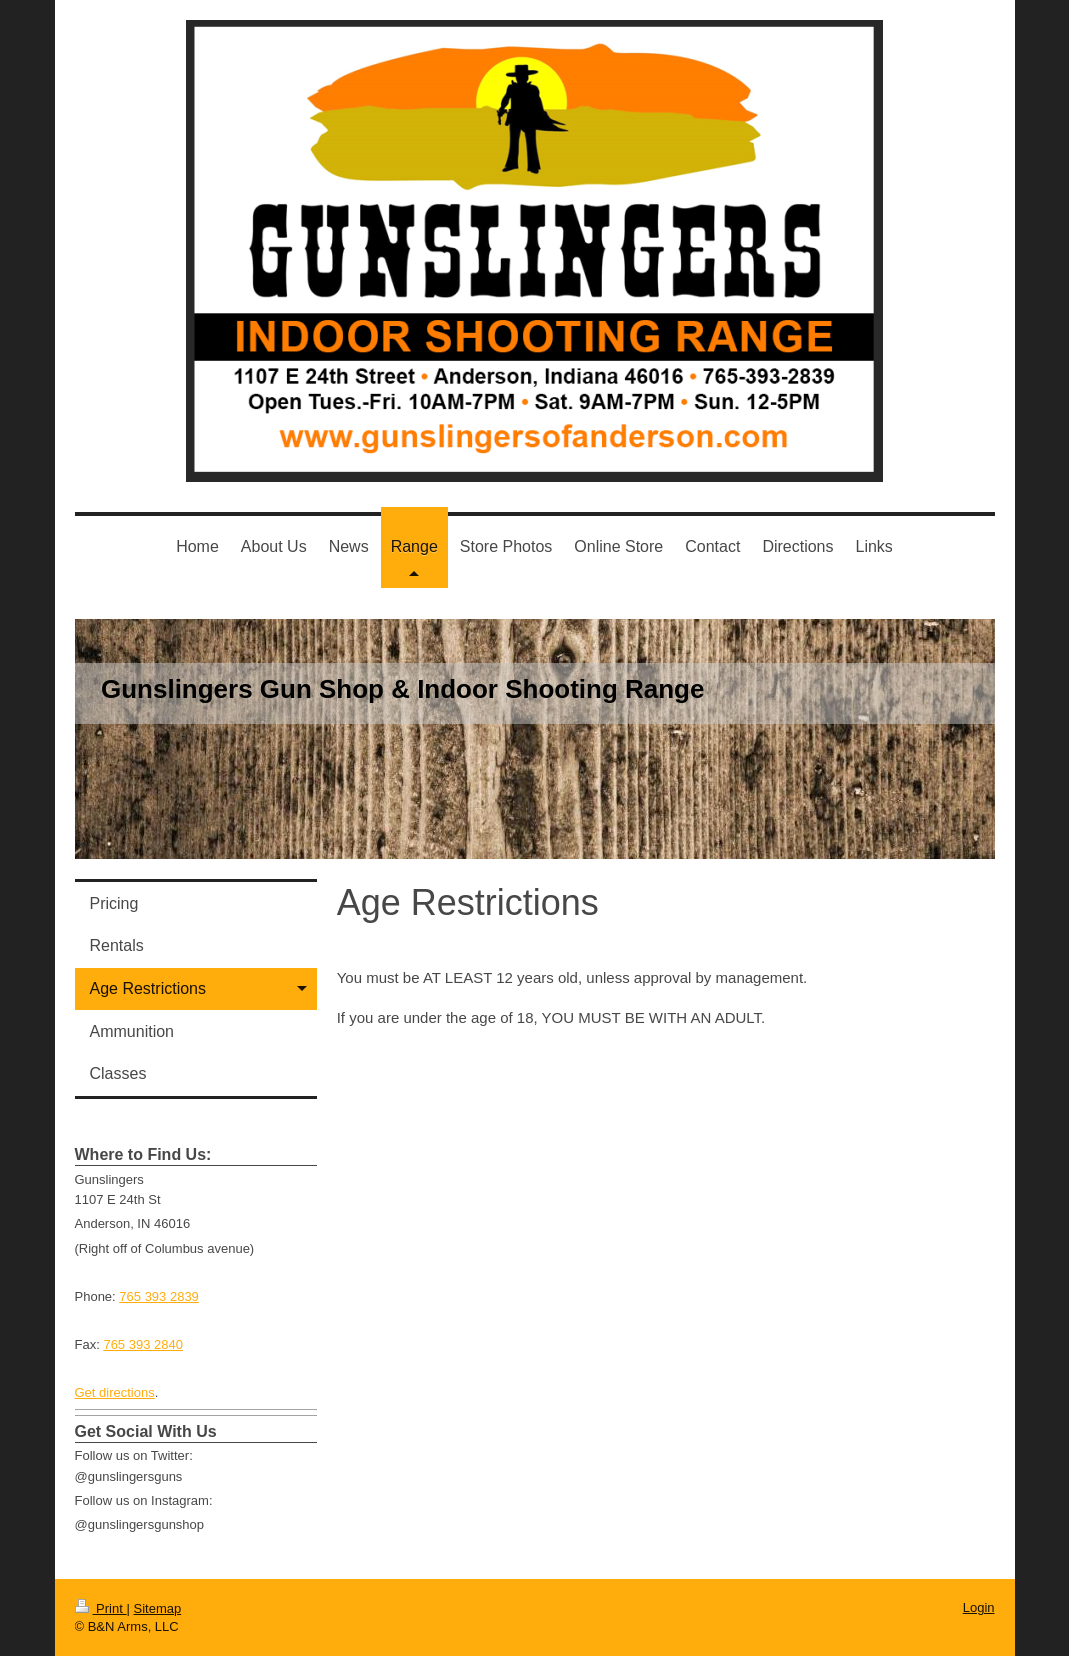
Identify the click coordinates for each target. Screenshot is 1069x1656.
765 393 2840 (143, 1344)
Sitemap (157, 1608)
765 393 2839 (159, 1296)
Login (979, 1607)
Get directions (115, 1392)
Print (101, 1608)
